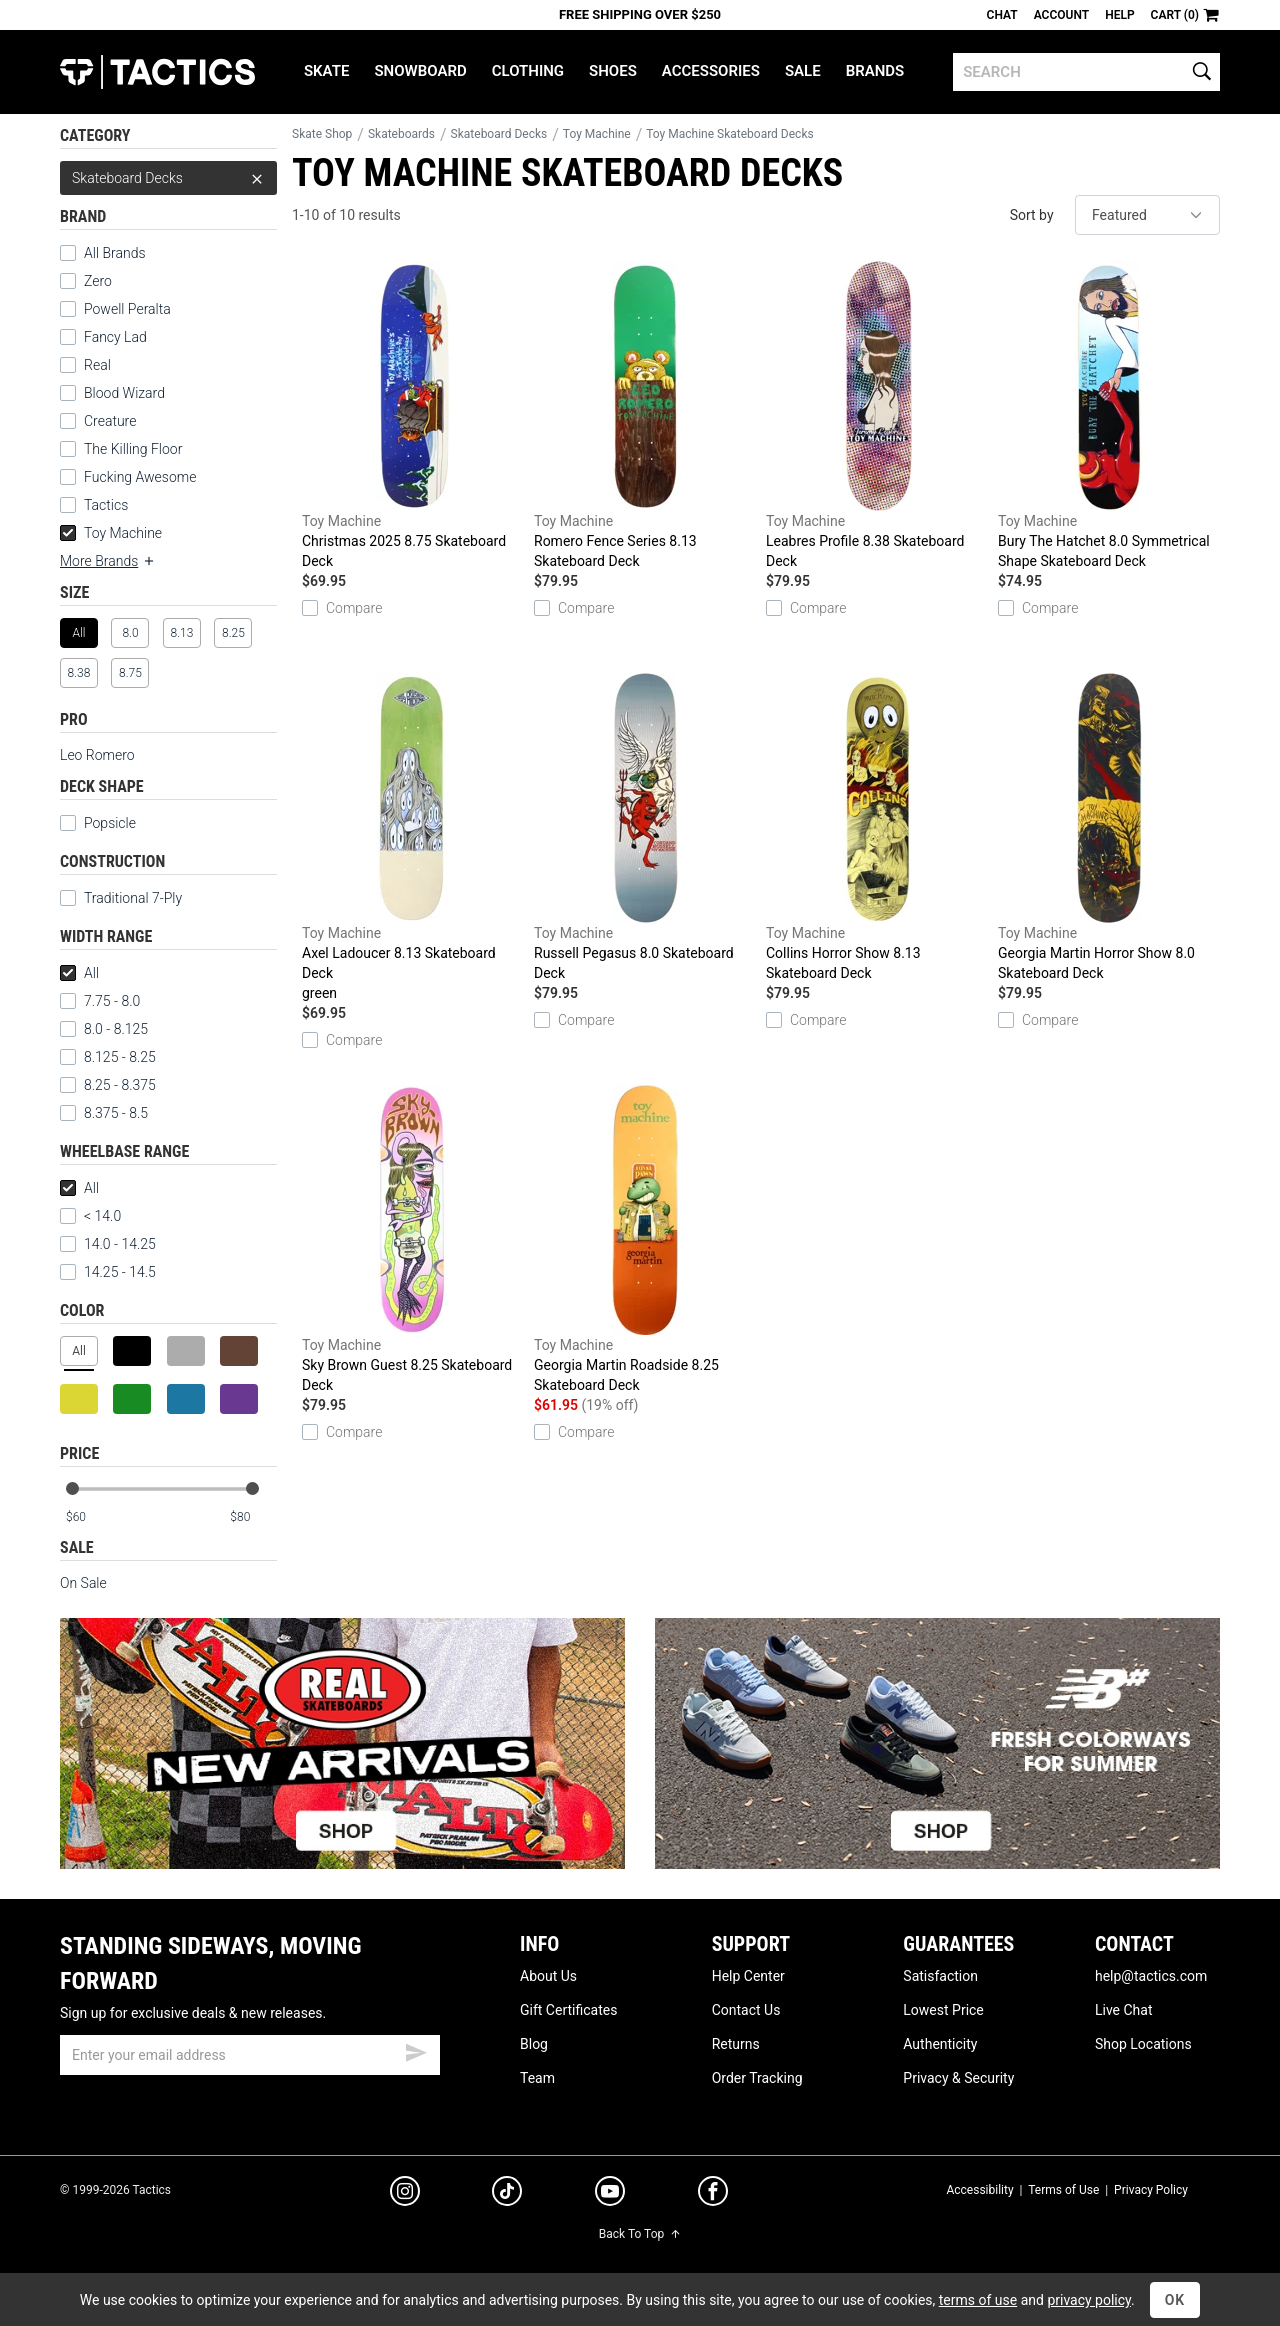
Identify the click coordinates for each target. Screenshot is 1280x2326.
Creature (110, 421)
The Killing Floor (133, 449)
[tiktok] (507, 2194)
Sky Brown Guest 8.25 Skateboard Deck (413, 1239)
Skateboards (401, 134)
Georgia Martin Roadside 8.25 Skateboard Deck (645, 1239)
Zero (98, 281)
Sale (803, 71)
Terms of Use (1063, 2190)
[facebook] (713, 2195)
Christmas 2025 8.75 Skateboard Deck (413, 415)
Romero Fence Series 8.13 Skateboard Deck (645, 415)
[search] (1086, 72)
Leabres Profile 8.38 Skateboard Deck (877, 415)
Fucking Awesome (140, 477)
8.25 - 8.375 (108, 1085)
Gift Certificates (568, 2010)
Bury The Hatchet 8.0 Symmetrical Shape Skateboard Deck (1109, 415)
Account (1061, 15)
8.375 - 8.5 (104, 1113)
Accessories (711, 71)
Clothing (528, 71)
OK (1175, 2300)
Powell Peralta (127, 309)
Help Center (748, 1976)
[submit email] (416, 2050)
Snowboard (420, 71)
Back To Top (640, 2234)
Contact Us (746, 2010)
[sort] (1147, 215)
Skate (326, 71)
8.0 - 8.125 (104, 1029)
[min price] (89, 1517)
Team (537, 2078)
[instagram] (405, 2194)
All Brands (115, 253)
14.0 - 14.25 (108, 1244)
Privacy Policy (1151, 2190)
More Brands (108, 561)
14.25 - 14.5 (108, 1272)
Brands (875, 71)
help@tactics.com (1151, 1976)
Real (97, 365)
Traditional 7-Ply (133, 898)
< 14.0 (90, 1216)
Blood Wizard (124, 393)
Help (1119, 15)
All (79, 973)
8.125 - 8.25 (108, 1057)
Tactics (157, 72)
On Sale (83, 1583)
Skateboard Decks (168, 178)
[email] (250, 2055)
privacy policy (1089, 2300)
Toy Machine (111, 533)
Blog (534, 2044)
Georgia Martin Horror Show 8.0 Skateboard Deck (1109, 827)
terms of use (978, 2300)
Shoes (613, 71)
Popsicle (110, 823)
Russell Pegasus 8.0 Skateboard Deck (645, 827)
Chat (1002, 15)
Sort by (1032, 215)
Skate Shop (322, 134)
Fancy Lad (115, 337)
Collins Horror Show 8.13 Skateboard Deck (877, 827)
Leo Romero (97, 755)
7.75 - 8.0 (100, 1001)
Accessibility (979, 2190)
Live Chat (1124, 2010)
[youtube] (610, 2195)
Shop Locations (1143, 2044)
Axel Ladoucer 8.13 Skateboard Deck (413, 838)
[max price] (253, 1517)
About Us (548, 1976)
